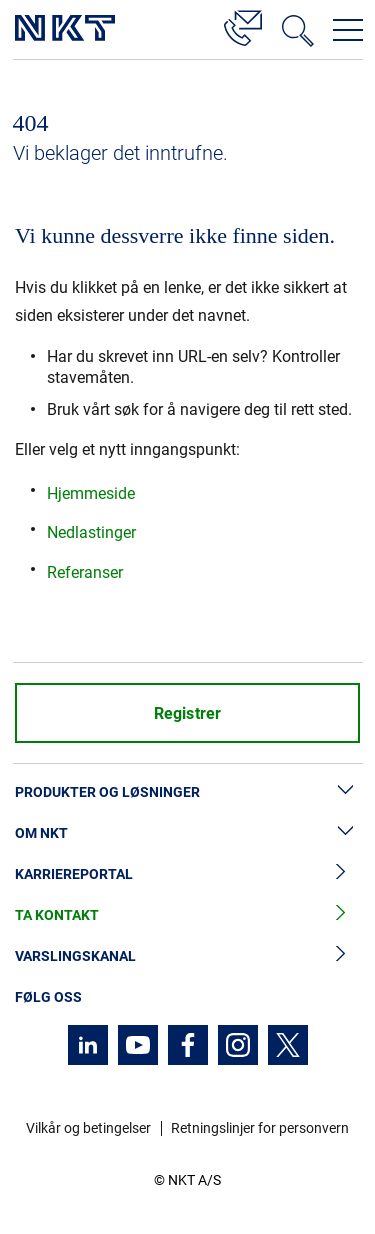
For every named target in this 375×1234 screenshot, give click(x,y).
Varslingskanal (187, 956)
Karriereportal (187, 874)
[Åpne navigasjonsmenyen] (348, 30)
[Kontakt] (243, 25)
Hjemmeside (91, 493)
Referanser (85, 572)
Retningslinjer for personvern (260, 1128)
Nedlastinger (91, 532)
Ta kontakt (187, 915)
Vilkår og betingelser (88, 1128)
